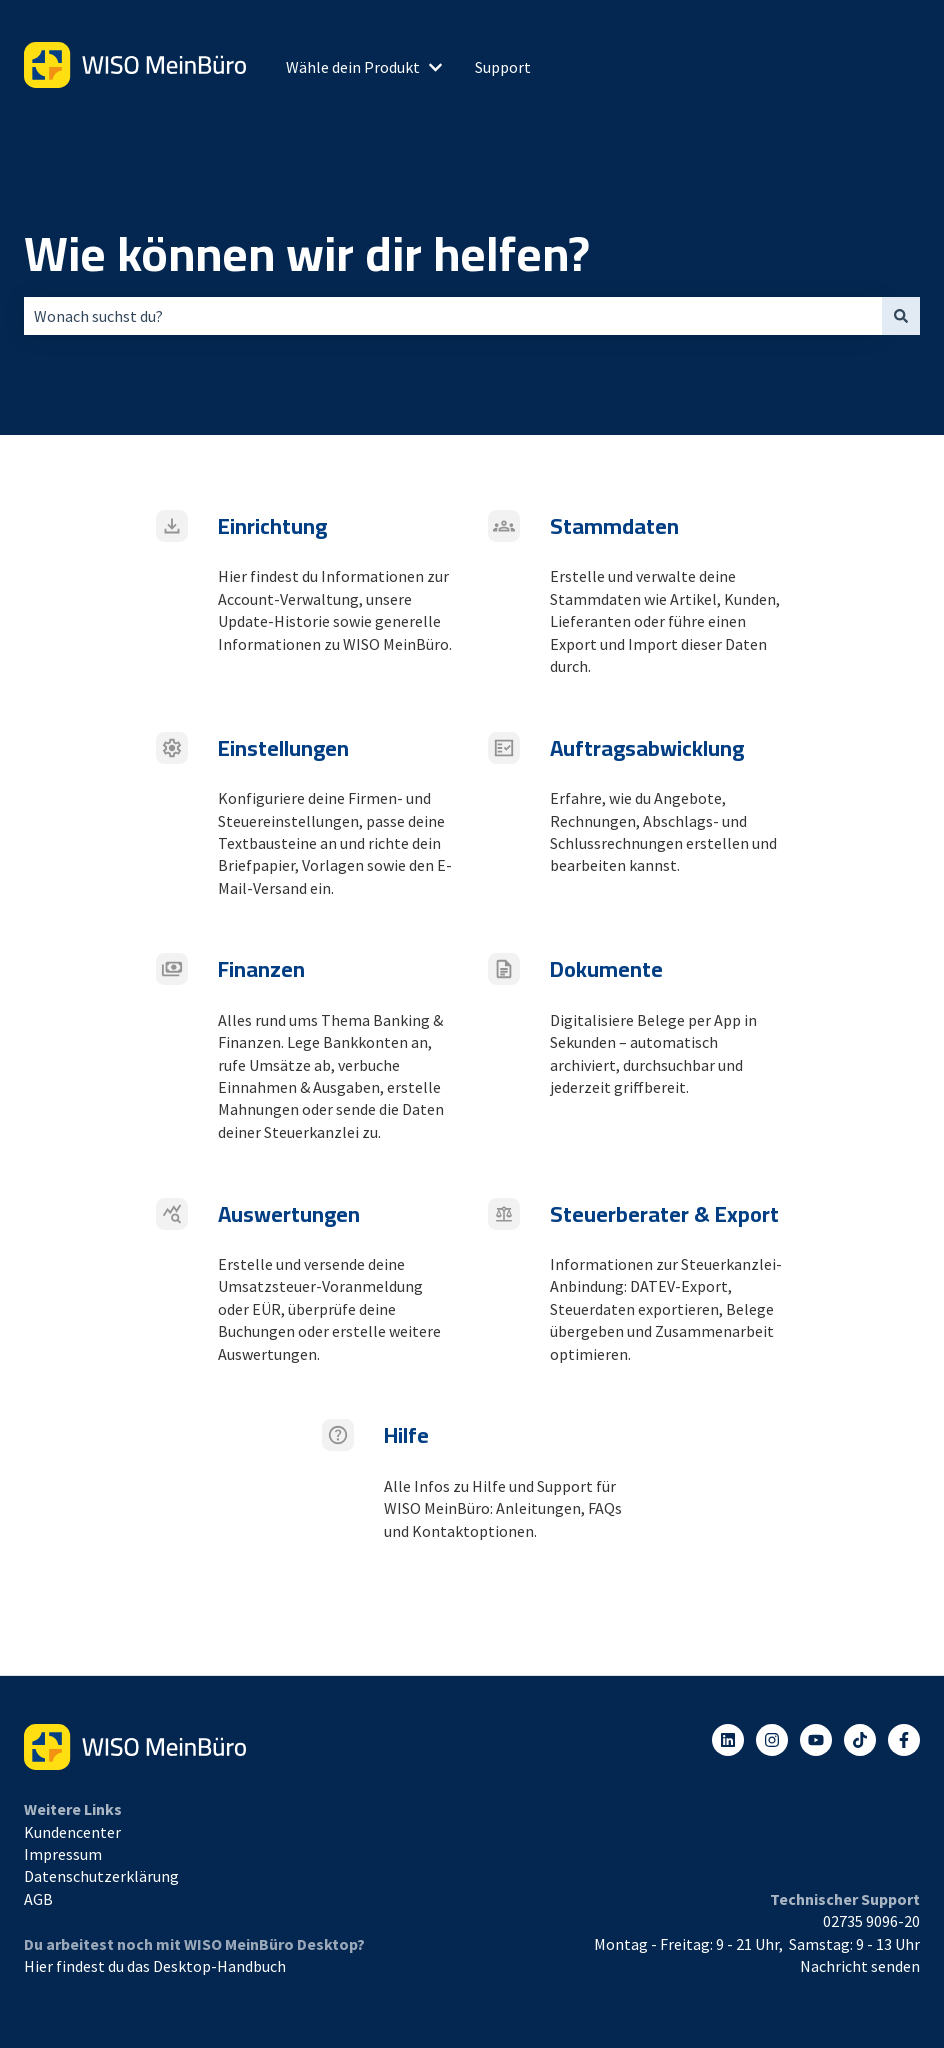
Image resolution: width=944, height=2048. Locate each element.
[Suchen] (901, 316)
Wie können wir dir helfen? (307, 254)
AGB (38, 1899)
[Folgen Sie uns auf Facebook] (904, 1740)
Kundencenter (72, 1832)
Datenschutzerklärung (101, 1876)
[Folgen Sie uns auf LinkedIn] (728, 1740)
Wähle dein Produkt (353, 67)
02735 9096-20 (871, 1921)
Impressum (63, 1854)
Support (503, 67)
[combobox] (453, 316)
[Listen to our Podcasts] (860, 1740)
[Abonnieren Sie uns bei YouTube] (816, 1740)
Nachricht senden (860, 1966)
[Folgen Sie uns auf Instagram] (772, 1740)
